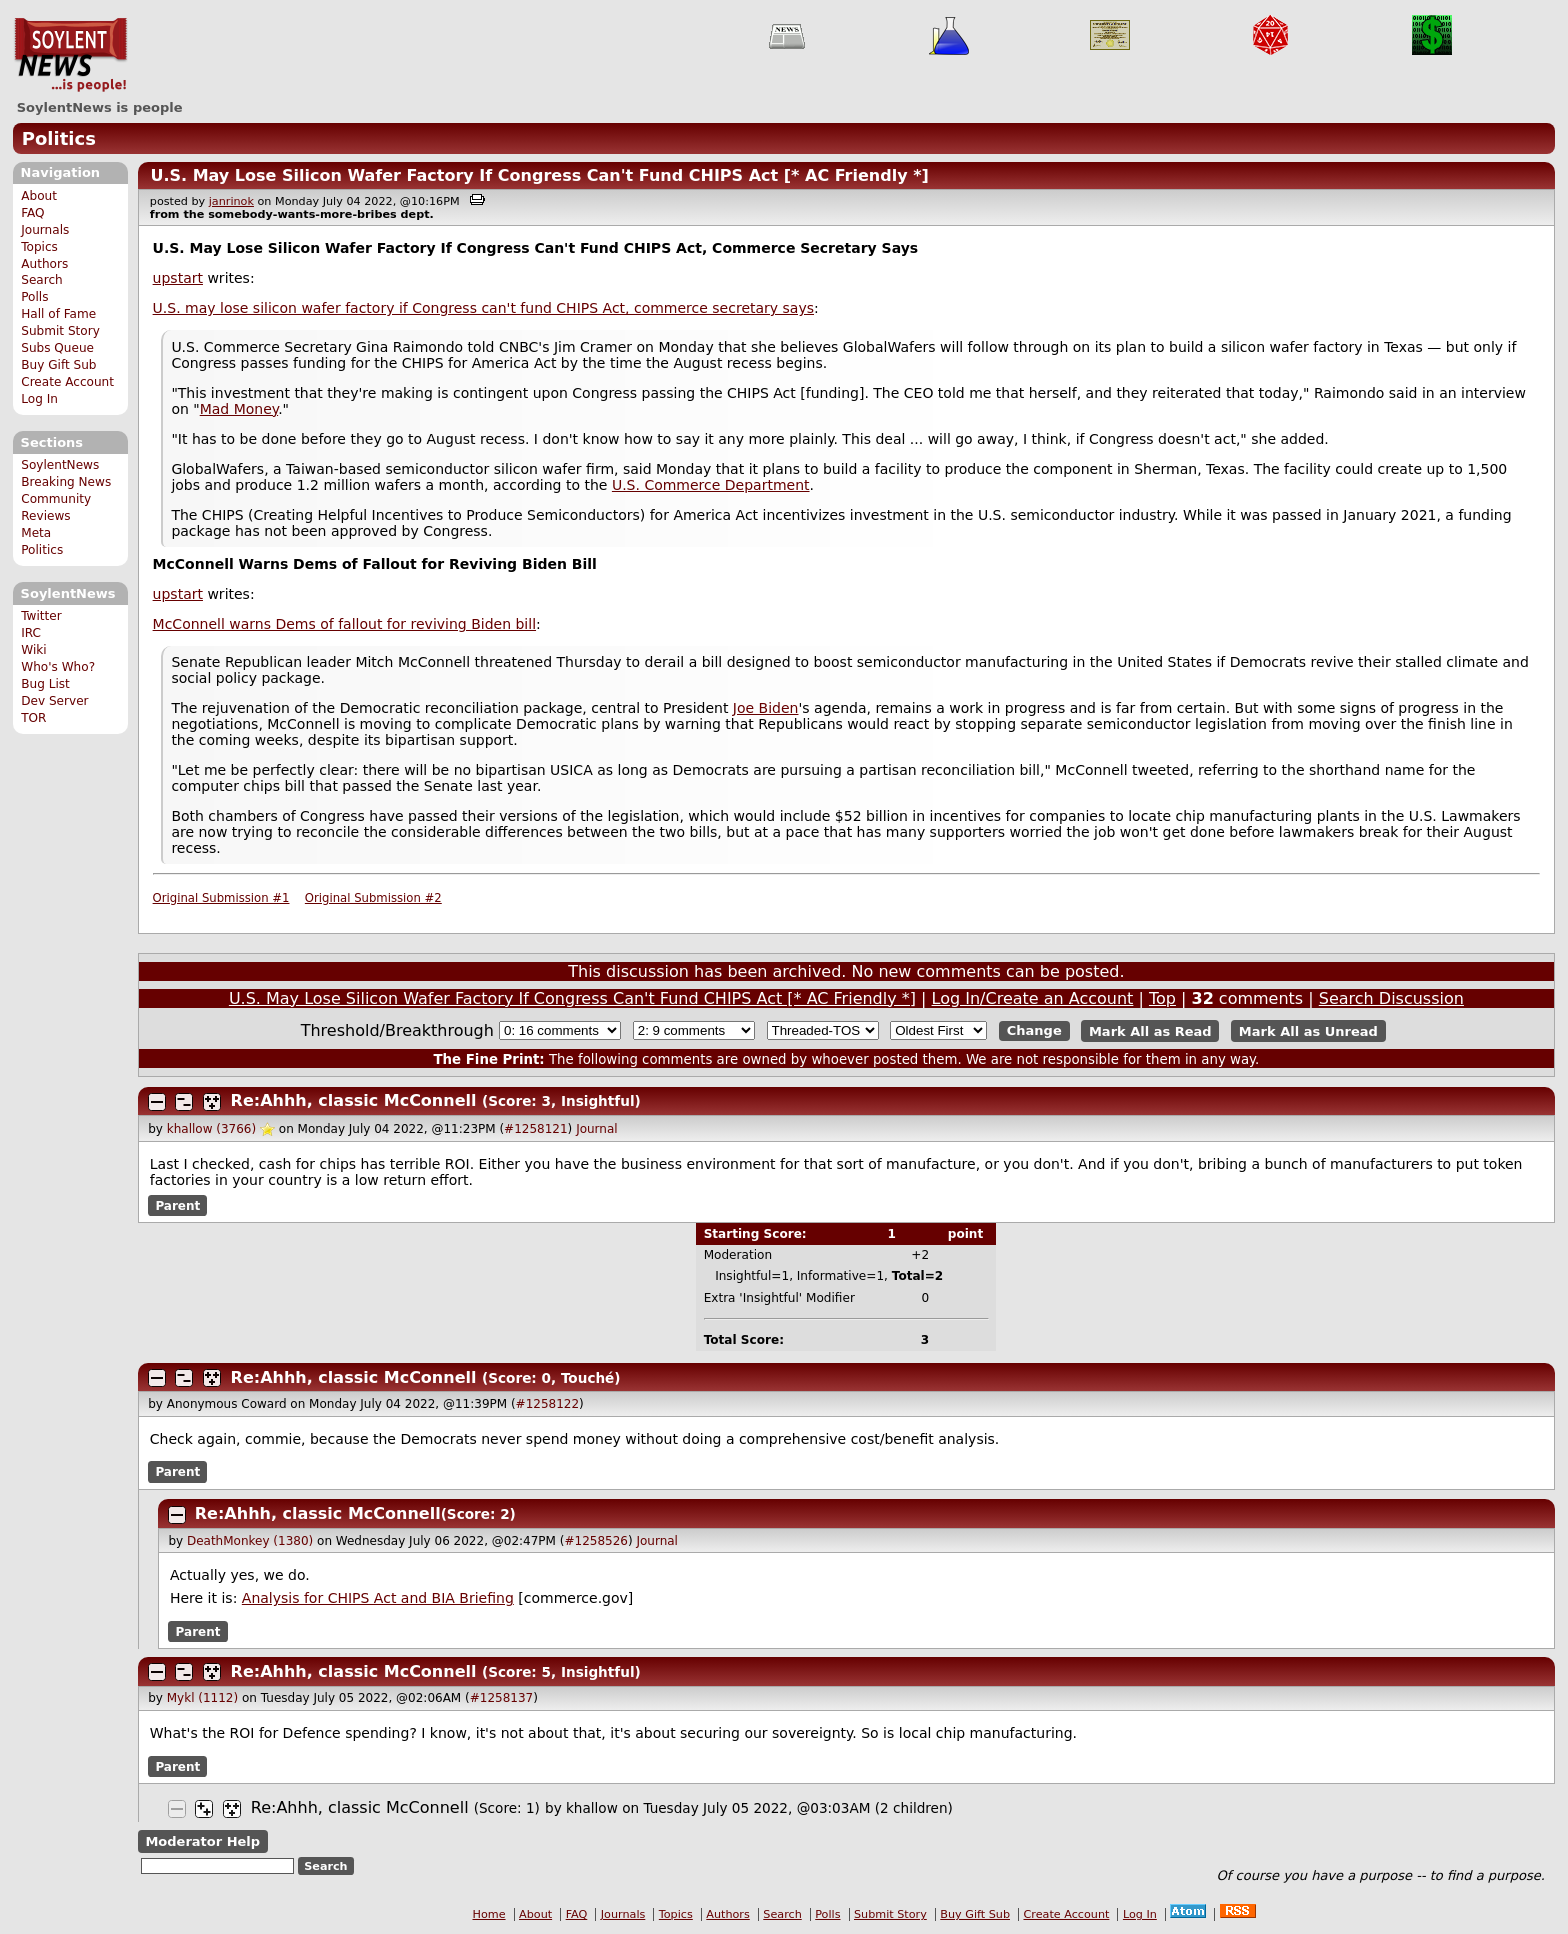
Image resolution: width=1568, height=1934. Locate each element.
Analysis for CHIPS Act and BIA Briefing (378, 1598)
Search (42, 280)
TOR (33, 718)
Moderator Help (202, 1841)
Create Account (67, 382)
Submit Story (60, 331)
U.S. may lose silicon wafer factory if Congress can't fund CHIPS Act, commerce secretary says (483, 308)
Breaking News (66, 482)
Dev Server (54, 701)
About (39, 196)
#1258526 (596, 1541)
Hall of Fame (58, 314)
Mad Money (239, 409)
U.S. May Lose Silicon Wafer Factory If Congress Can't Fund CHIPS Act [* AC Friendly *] (539, 175)
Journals (45, 230)
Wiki (33, 650)
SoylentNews (70, 55)
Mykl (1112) (202, 1698)
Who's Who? (58, 667)
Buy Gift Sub (58, 365)
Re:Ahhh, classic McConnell (354, 1100)
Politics (59, 138)
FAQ (32, 213)
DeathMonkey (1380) (250, 1541)
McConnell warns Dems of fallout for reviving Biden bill (344, 624)
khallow (592, 1808)
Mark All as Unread (1308, 1030)
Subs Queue (57, 348)
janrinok (231, 201)
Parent (177, 1206)
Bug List (45, 684)
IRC (31, 633)
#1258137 (502, 1698)
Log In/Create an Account (1033, 998)
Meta (36, 533)
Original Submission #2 (373, 898)
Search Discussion (1391, 998)
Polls (34, 297)
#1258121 (536, 1129)
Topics (39, 247)
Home (489, 1914)
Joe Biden (766, 708)
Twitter (41, 616)
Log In (39, 399)
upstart (178, 278)
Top (1162, 998)
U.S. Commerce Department (711, 485)
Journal (597, 1129)
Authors (44, 264)
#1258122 (548, 1404)
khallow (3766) (211, 1129)
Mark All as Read (1150, 1030)
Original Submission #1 (221, 898)
